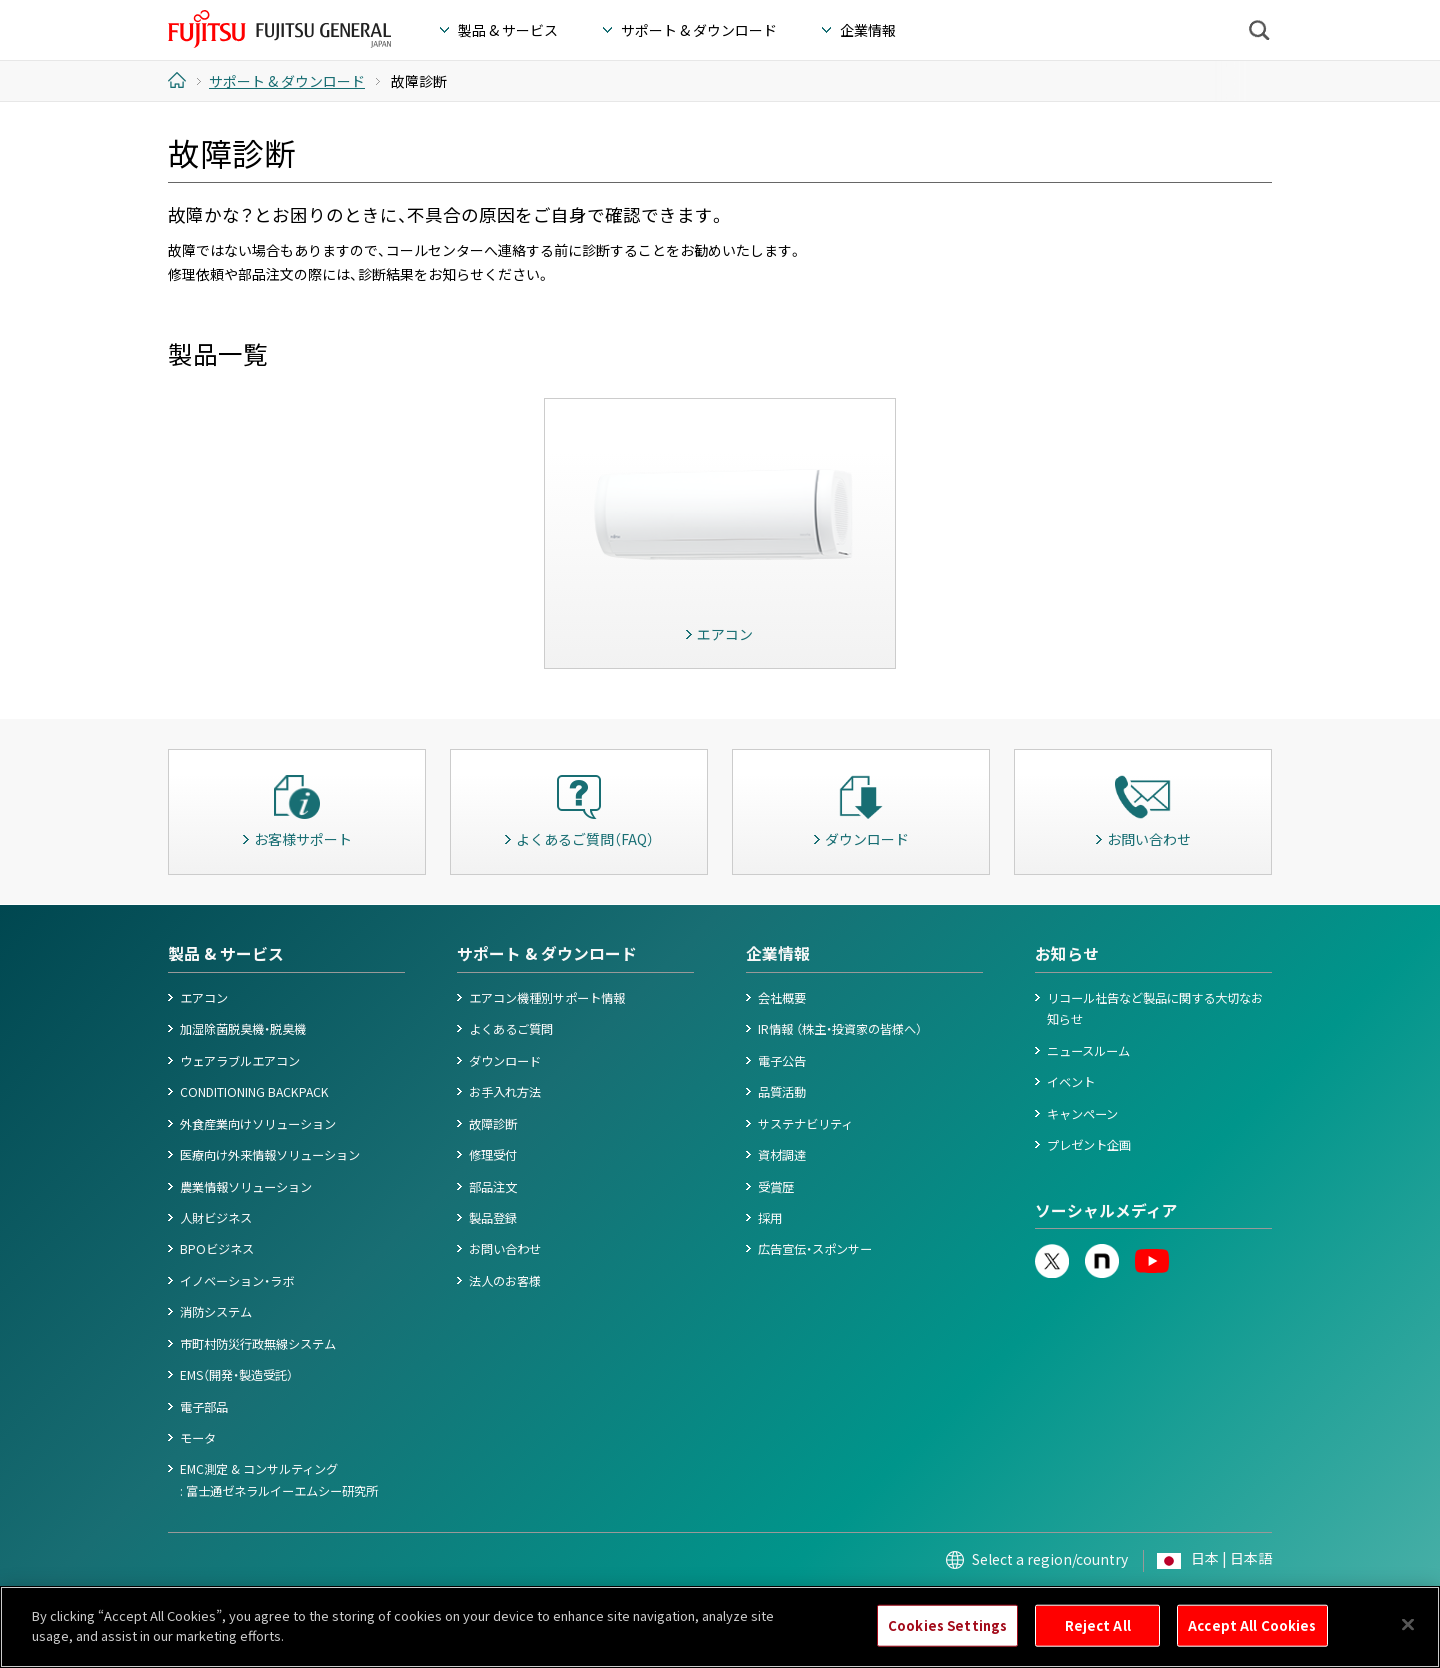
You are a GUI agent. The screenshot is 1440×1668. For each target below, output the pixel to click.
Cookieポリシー (459, 1605)
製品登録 (493, 1218)
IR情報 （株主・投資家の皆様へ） (840, 1029)
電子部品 (204, 1407)
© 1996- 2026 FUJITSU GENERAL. (1190, 1605)
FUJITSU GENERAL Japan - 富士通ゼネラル (279, 29)
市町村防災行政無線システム (258, 1344)
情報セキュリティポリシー (585, 1605)
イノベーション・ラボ (237, 1281)
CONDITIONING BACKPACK (254, 1092)
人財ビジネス (216, 1218)
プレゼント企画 (1089, 1145)
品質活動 (782, 1092)
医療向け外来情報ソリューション (270, 1155)
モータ (198, 1438)
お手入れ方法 (505, 1092)
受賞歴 (776, 1187)
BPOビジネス (217, 1249)
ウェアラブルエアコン (240, 1061)
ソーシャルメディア (1106, 1210)
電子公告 (782, 1061)
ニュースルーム (1088, 1051)
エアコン (204, 998)
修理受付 (493, 1155)
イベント (1071, 1082)
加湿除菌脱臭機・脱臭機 (243, 1029)
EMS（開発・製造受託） (236, 1375)
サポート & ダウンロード (547, 953)
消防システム (216, 1312)
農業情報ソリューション (246, 1187)
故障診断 (493, 1124)
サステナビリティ (805, 1124)
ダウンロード (505, 1061)
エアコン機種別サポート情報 (547, 998)
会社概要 (782, 998)
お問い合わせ (505, 1249)
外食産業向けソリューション (258, 1124)
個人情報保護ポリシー (343, 1605)
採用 (770, 1218)
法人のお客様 (505, 1281)
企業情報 (778, 953)
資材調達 (782, 1155)
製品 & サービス (226, 953)
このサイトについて (217, 1605)
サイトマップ (913, 1605)
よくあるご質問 (511, 1029)
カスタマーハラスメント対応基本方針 (765, 1605)
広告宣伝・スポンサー (815, 1249)
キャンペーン (1082, 1114)
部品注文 (493, 1187)
